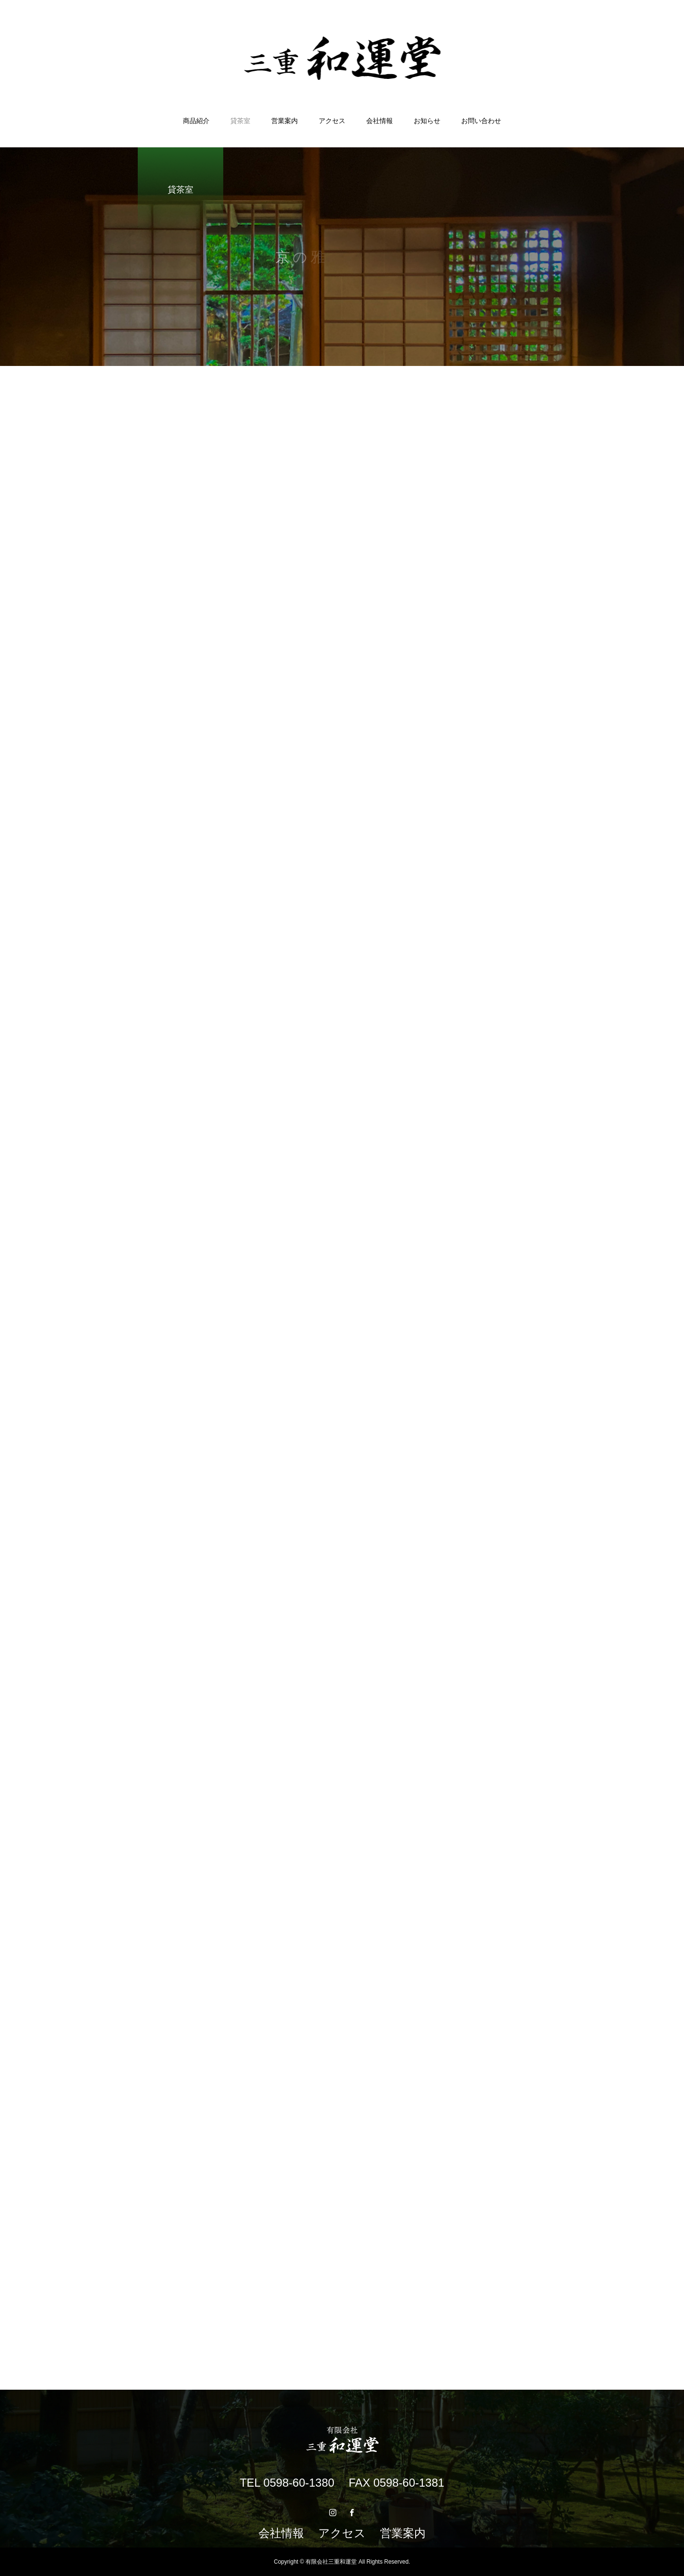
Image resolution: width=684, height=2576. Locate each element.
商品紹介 (196, 121)
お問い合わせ (481, 121)
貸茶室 (240, 121)
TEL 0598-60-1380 (287, 2482)
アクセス (332, 121)
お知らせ (427, 121)
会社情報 (379, 121)
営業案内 (284, 121)
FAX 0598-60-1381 (396, 2482)
